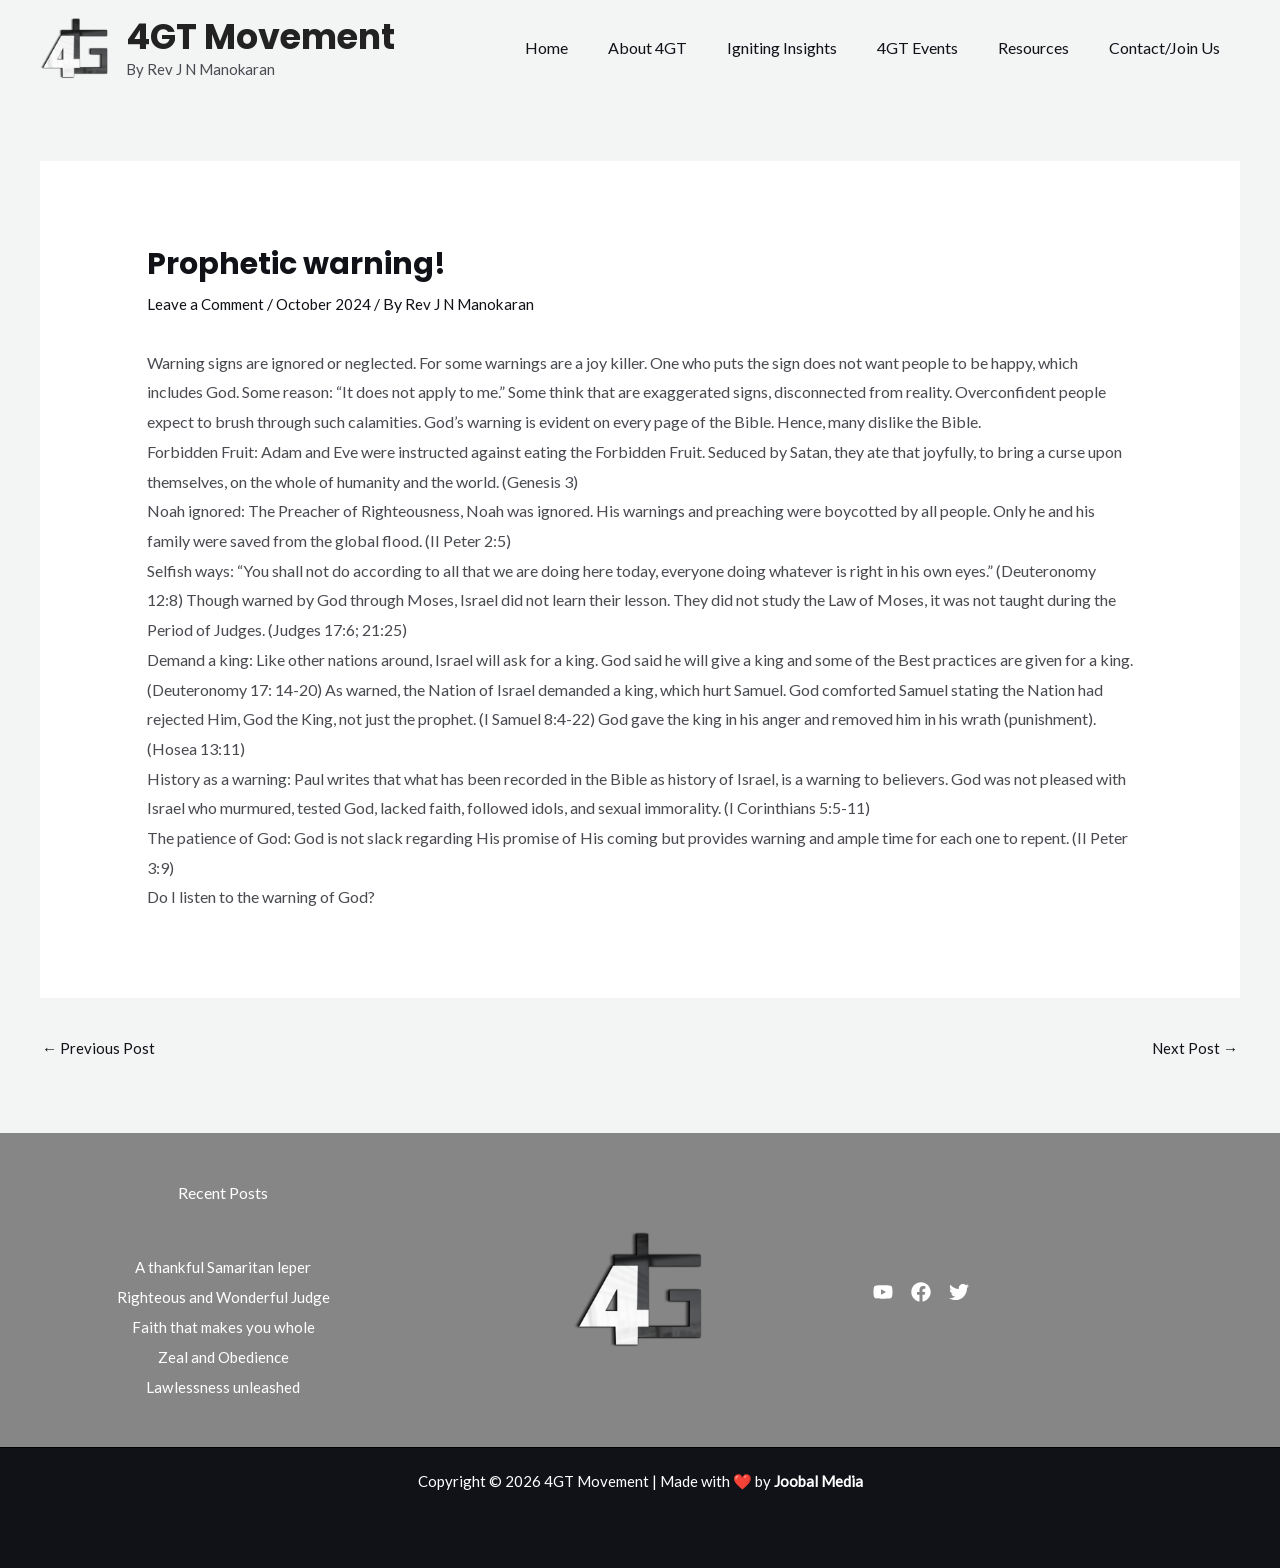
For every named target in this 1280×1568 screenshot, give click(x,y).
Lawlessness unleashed (223, 1387)
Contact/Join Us (1168, 47)
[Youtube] (883, 1293)
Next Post (1193, 1047)
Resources (1045, 47)
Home (590, 47)
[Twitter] (983, 1293)
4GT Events (937, 47)
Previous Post (99, 1047)
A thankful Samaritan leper (223, 1268)
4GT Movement (260, 36)
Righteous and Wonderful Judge (223, 1297)
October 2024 (330, 303)
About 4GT (683, 47)
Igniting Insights (810, 47)
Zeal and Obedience (223, 1357)
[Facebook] (933, 1293)
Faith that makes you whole (223, 1327)
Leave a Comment (208, 303)
